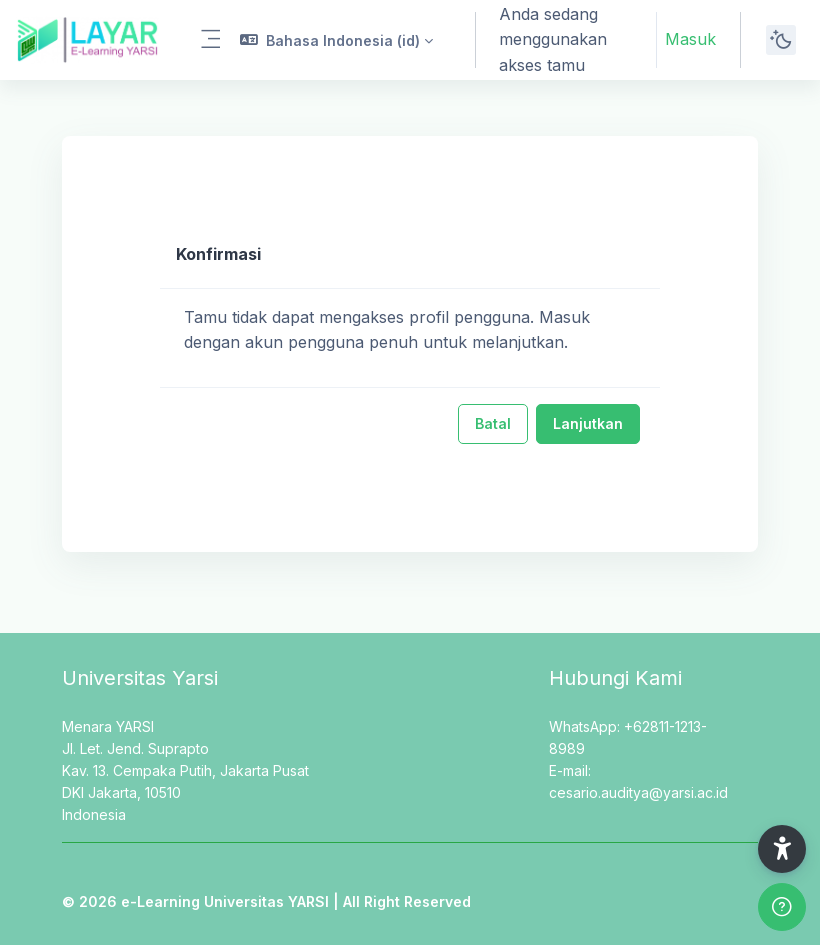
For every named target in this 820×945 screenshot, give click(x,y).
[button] (336, 40)
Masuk (690, 39)
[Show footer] (782, 907)
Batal (493, 423)
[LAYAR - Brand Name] (87, 40)
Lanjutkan (588, 423)
